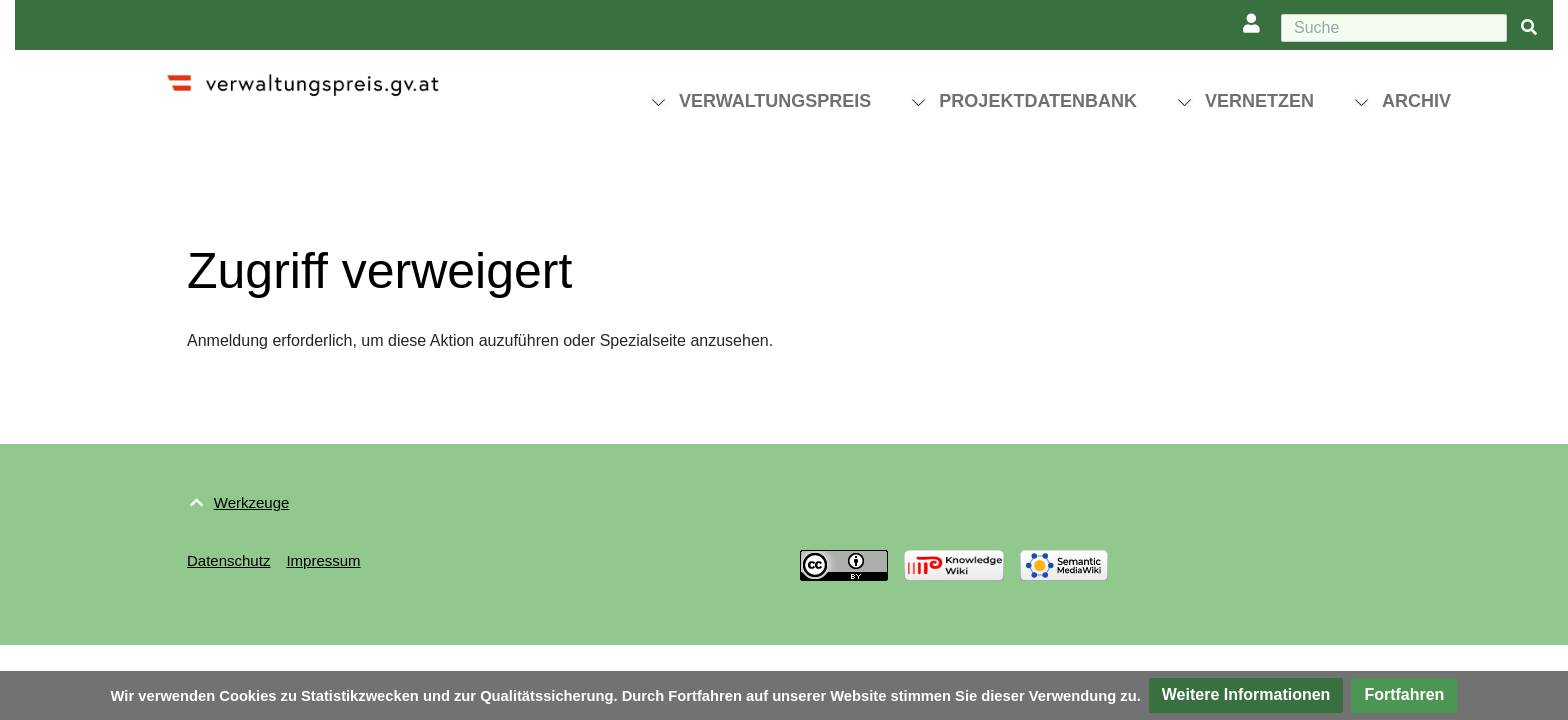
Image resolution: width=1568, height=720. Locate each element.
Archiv (1416, 101)
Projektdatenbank (1038, 101)
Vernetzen (1259, 101)
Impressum (323, 560)
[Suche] (1394, 28)
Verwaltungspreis (775, 101)
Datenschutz (228, 560)
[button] (1246, 695)
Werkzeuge (252, 502)
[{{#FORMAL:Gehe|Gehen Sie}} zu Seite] (1529, 28)
